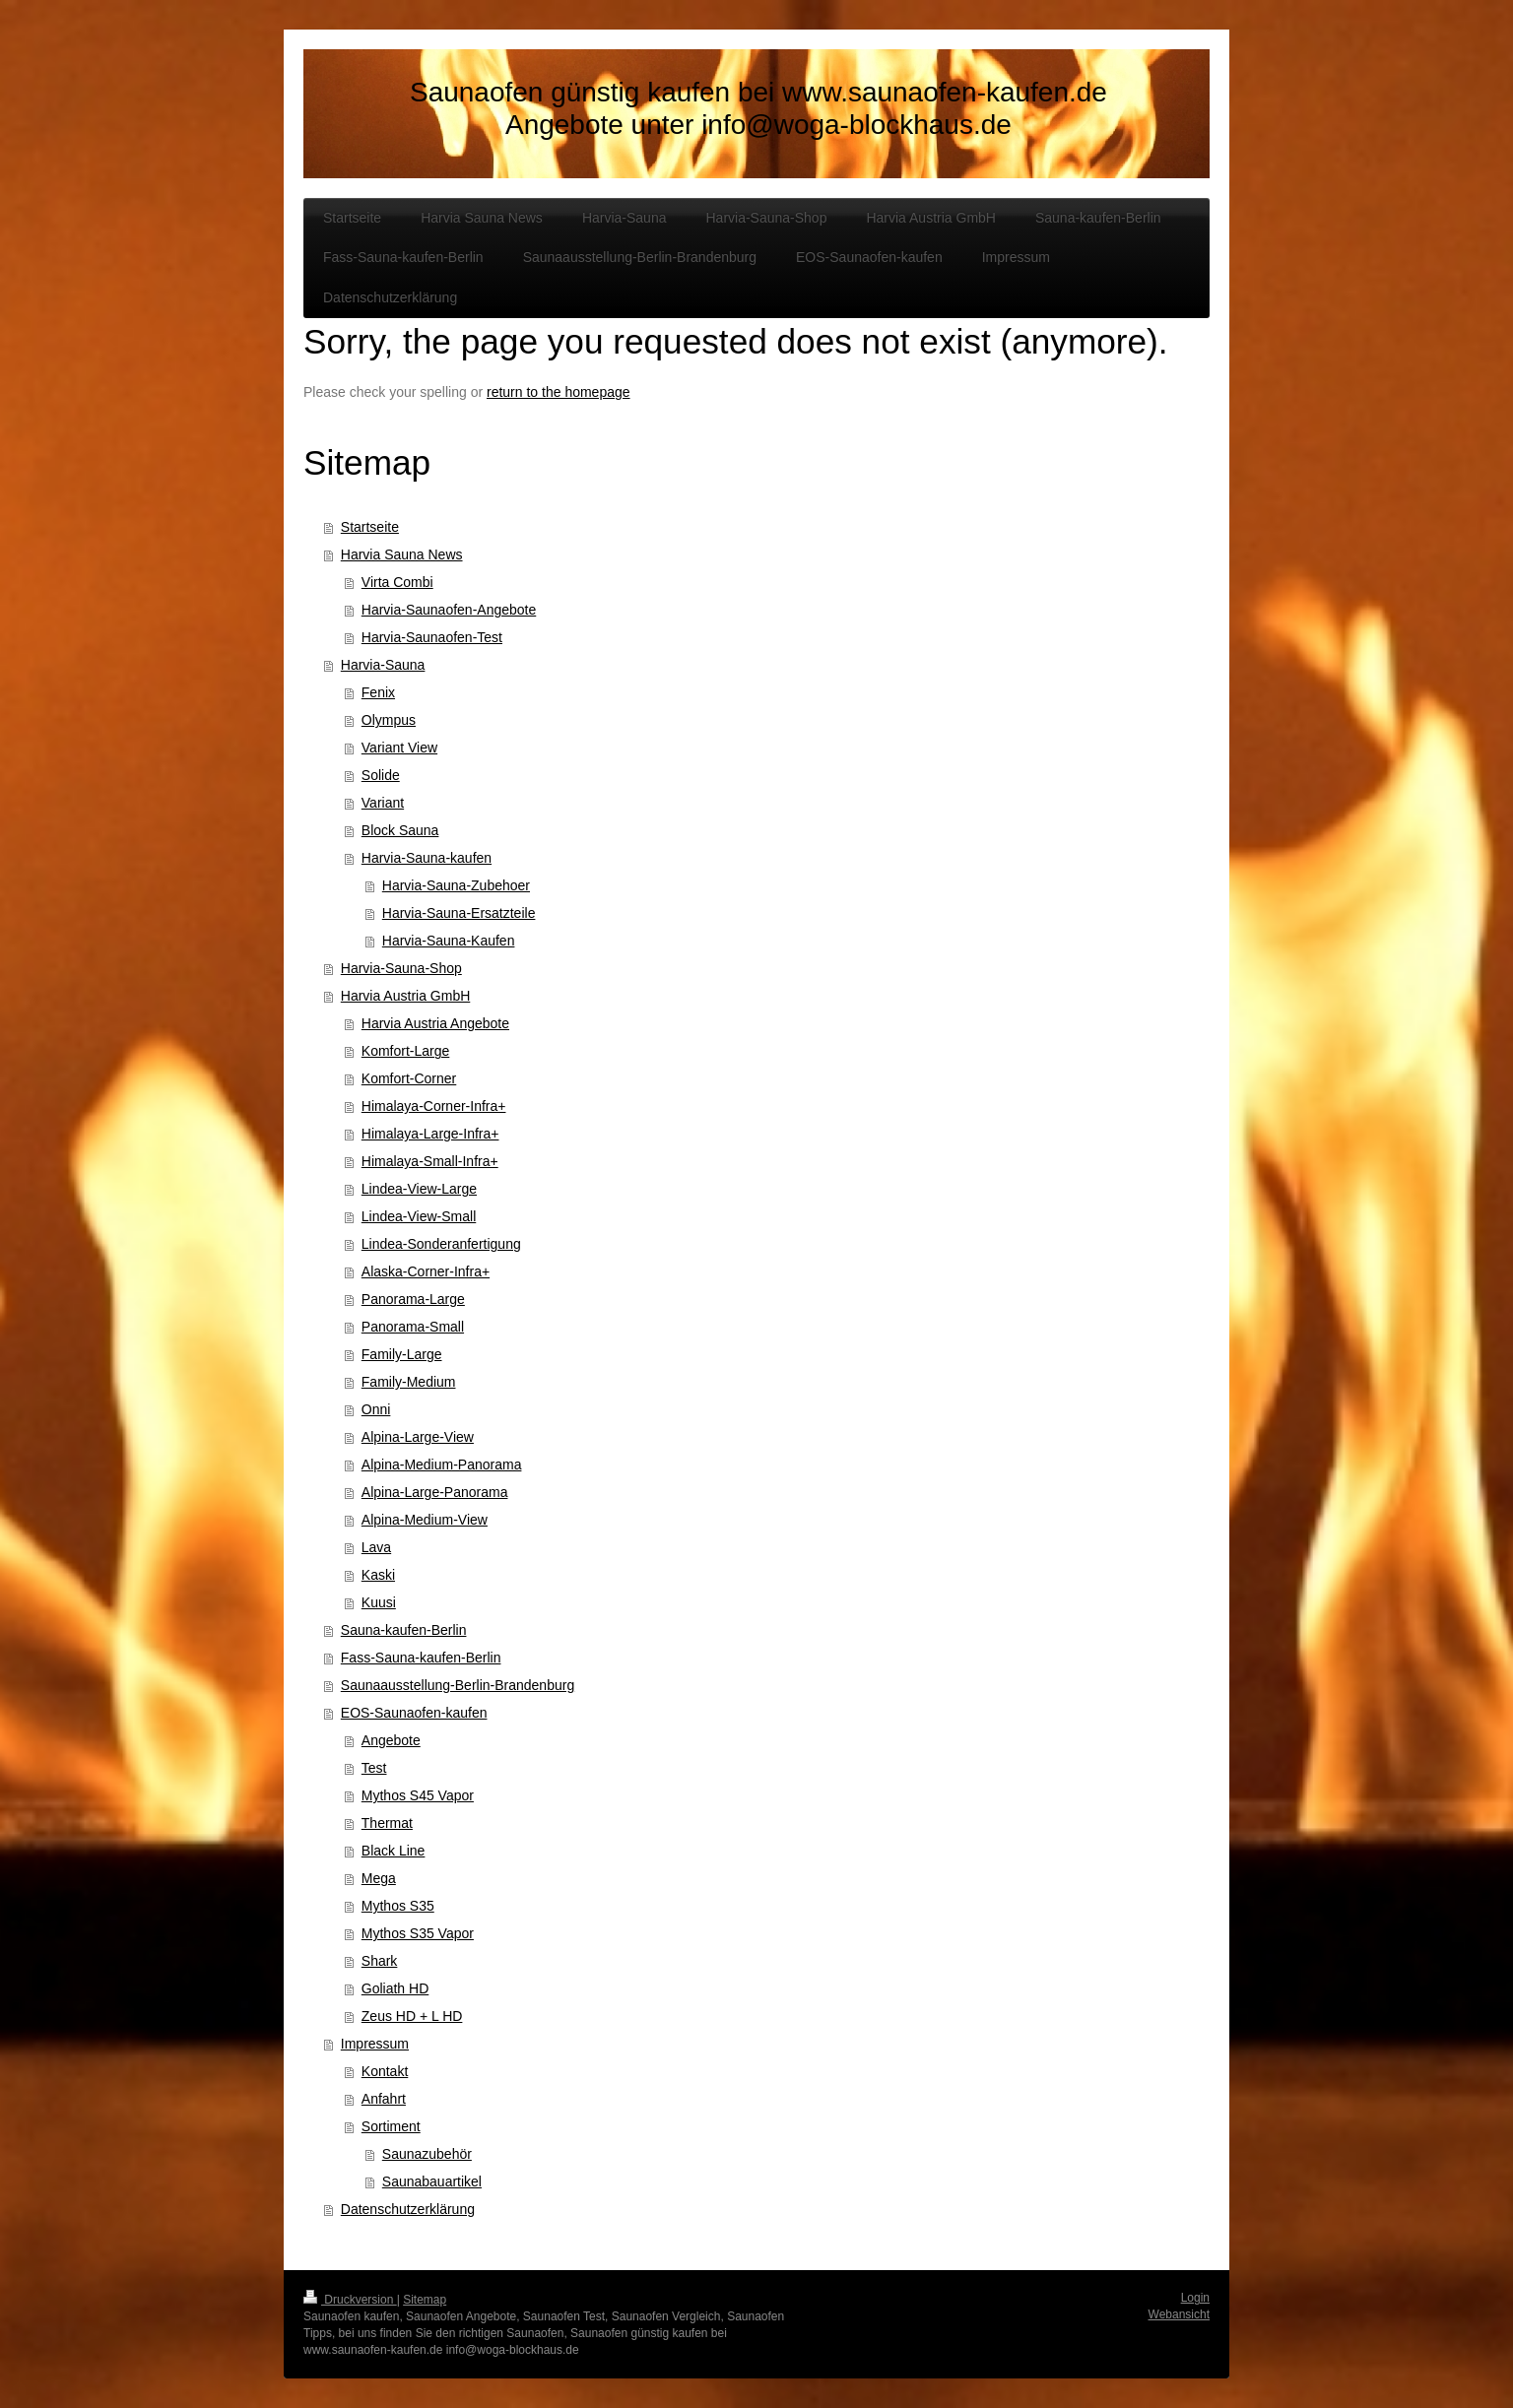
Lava (376, 1547)
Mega (379, 1878)
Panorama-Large (413, 1299)
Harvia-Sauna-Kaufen (448, 940)
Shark (380, 1961)
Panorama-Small (413, 1326)
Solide (381, 775)
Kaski (378, 1575)
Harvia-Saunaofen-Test (432, 637)
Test (374, 1768)
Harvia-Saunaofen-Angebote (449, 610)
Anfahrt (384, 2099)
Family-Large (402, 1354)
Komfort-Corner (409, 1078)
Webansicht (1179, 2314)
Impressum (375, 2043)
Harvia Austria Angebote (435, 1023)
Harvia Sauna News (402, 554)
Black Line (394, 1850)
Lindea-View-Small (419, 1216)
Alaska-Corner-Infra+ (426, 1271)
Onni (376, 1409)
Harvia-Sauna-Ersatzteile (459, 913)
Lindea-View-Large (419, 1189)
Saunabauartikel (432, 2181)
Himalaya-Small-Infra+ (430, 1161)
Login (1195, 2298)
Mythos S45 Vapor (418, 1795)
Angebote (391, 1740)
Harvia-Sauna (383, 665)
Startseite (370, 527)
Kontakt (385, 2071)
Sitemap (424, 2300)
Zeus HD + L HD (412, 2016)
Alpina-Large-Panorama (435, 1492)
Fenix (378, 692)
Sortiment (391, 2126)
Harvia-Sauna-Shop (401, 968)
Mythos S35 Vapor (418, 1933)
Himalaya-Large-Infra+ (430, 1133)
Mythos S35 (398, 1906)
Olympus (389, 720)
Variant (383, 803)
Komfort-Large (405, 1051)
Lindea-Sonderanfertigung (441, 1244)
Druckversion (350, 2300)
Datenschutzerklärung (408, 2209)
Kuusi (379, 1602)
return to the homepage (558, 392)
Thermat (387, 1823)
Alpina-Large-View (418, 1437)
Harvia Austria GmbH (405, 996)
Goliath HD (395, 1988)
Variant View (399, 747)
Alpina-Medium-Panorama (442, 1464)
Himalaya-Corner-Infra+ (434, 1106)
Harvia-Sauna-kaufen (427, 858)
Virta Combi (397, 582)
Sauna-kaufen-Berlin (404, 1630)
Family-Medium (409, 1382)
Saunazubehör (427, 2154)
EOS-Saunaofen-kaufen (414, 1713)
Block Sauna (400, 830)
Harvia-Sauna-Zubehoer (456, 885)
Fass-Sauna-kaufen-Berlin (421, 1657)
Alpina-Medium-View (425, 1520)
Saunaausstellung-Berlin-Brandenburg (457, 1685)
